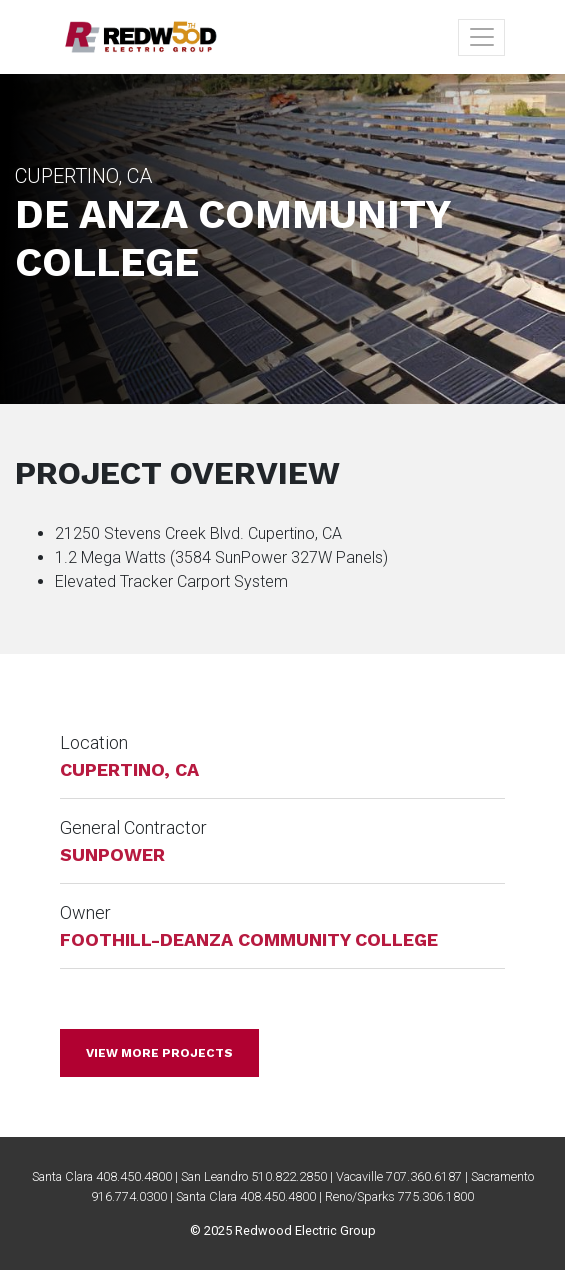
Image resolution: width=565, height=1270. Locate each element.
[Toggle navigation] (481, 37)
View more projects (159, 1053)
